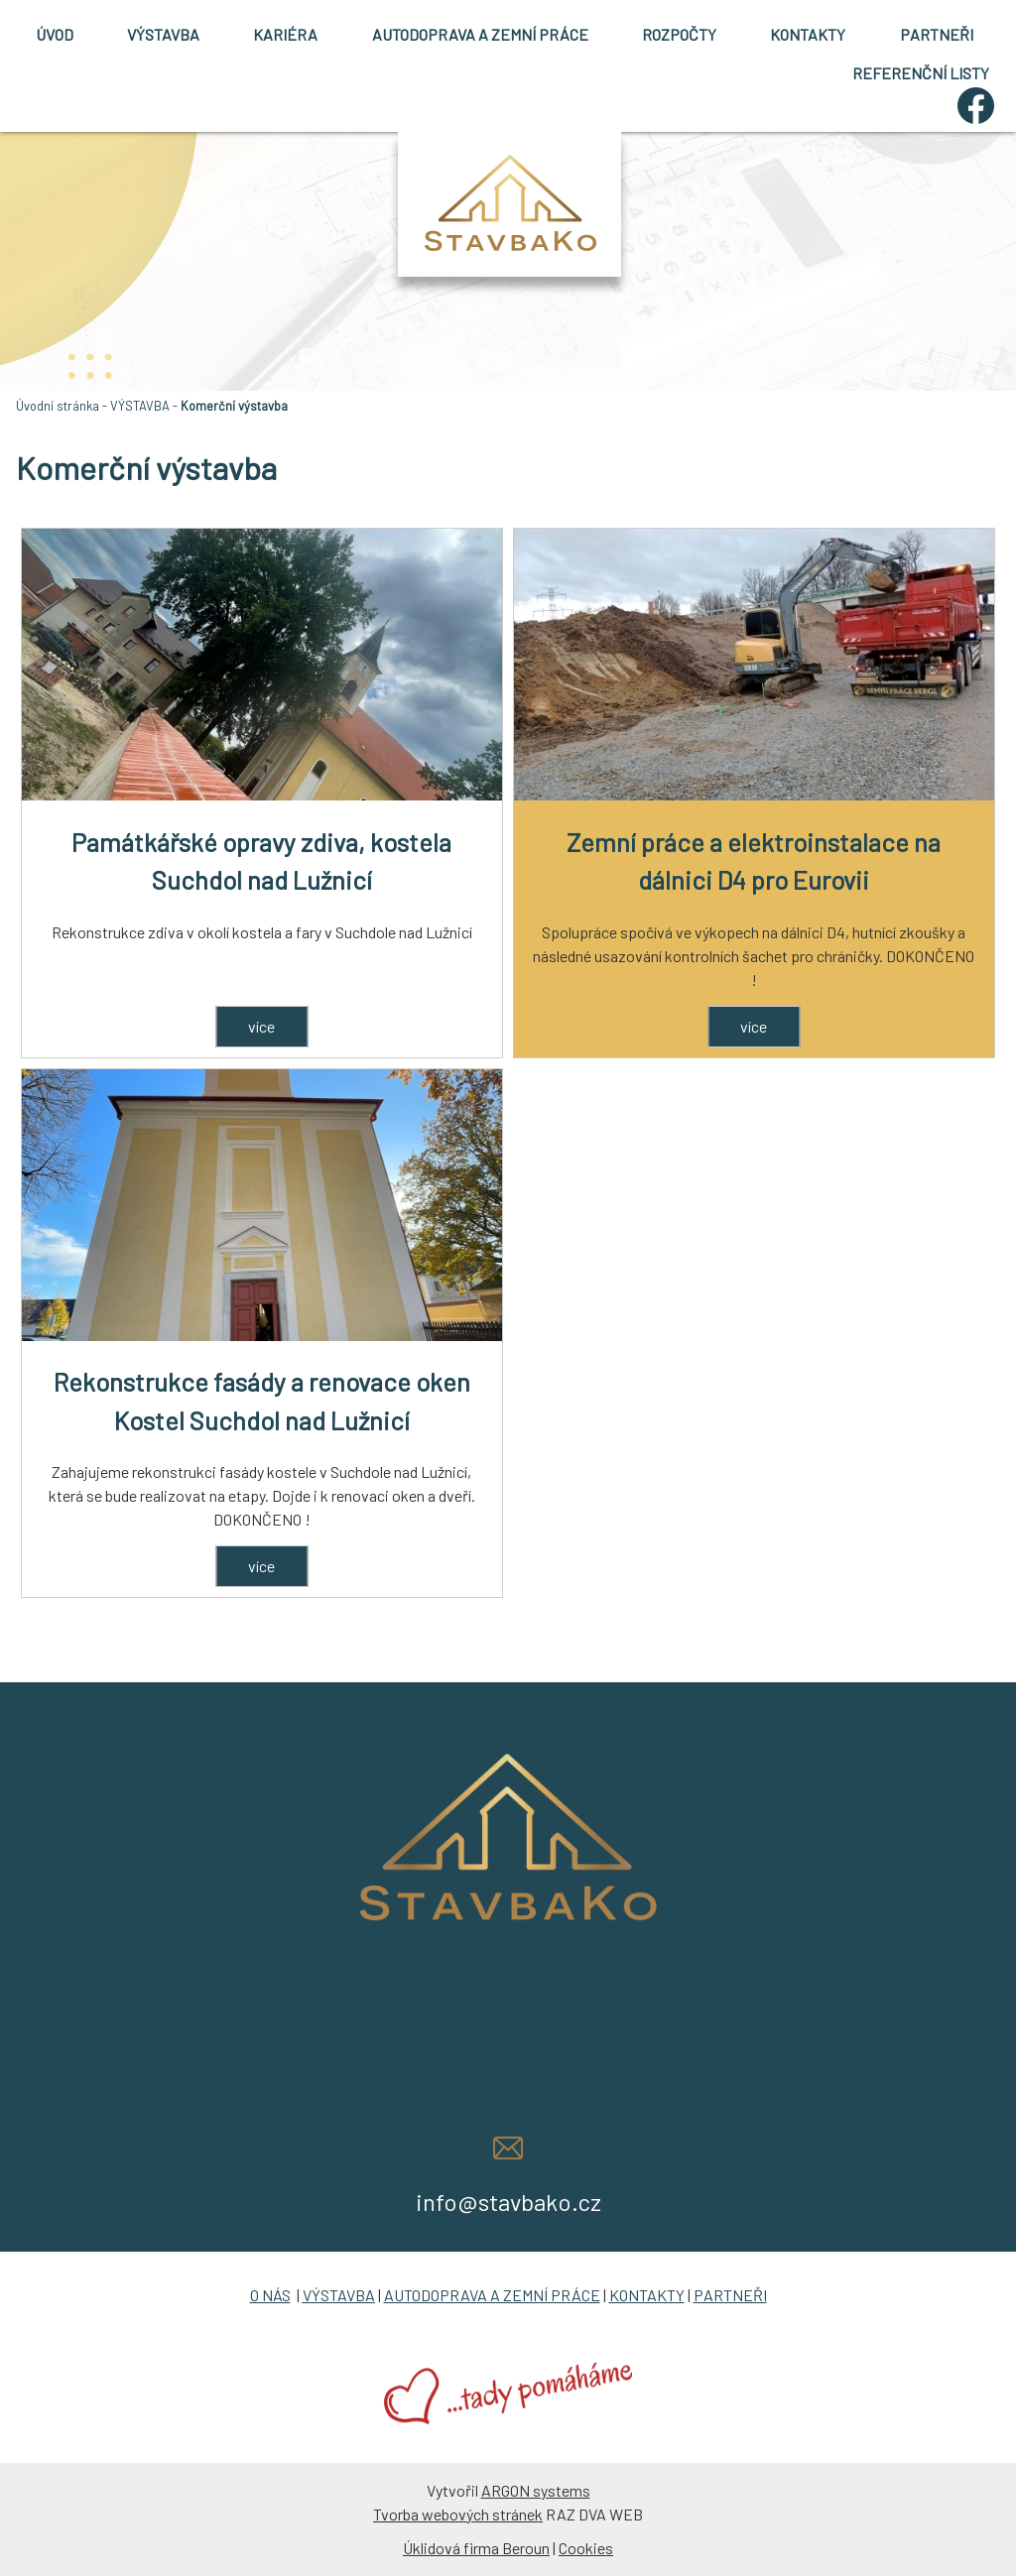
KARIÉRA (285, 34)
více (261, 1026)
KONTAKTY (807, 34)
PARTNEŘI (936, 34)
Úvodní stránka (57, 406)
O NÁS (270, 2294)
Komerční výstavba (234, 406)
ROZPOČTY (679, 34)
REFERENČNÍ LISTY (920, 72)
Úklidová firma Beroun (476, 2547)
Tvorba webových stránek (458, 2514)
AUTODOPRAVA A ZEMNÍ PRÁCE (480, 34)
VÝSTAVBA (163, 34)
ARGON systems (535, 2490)
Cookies (586, 2547)
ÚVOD (54, 34)
